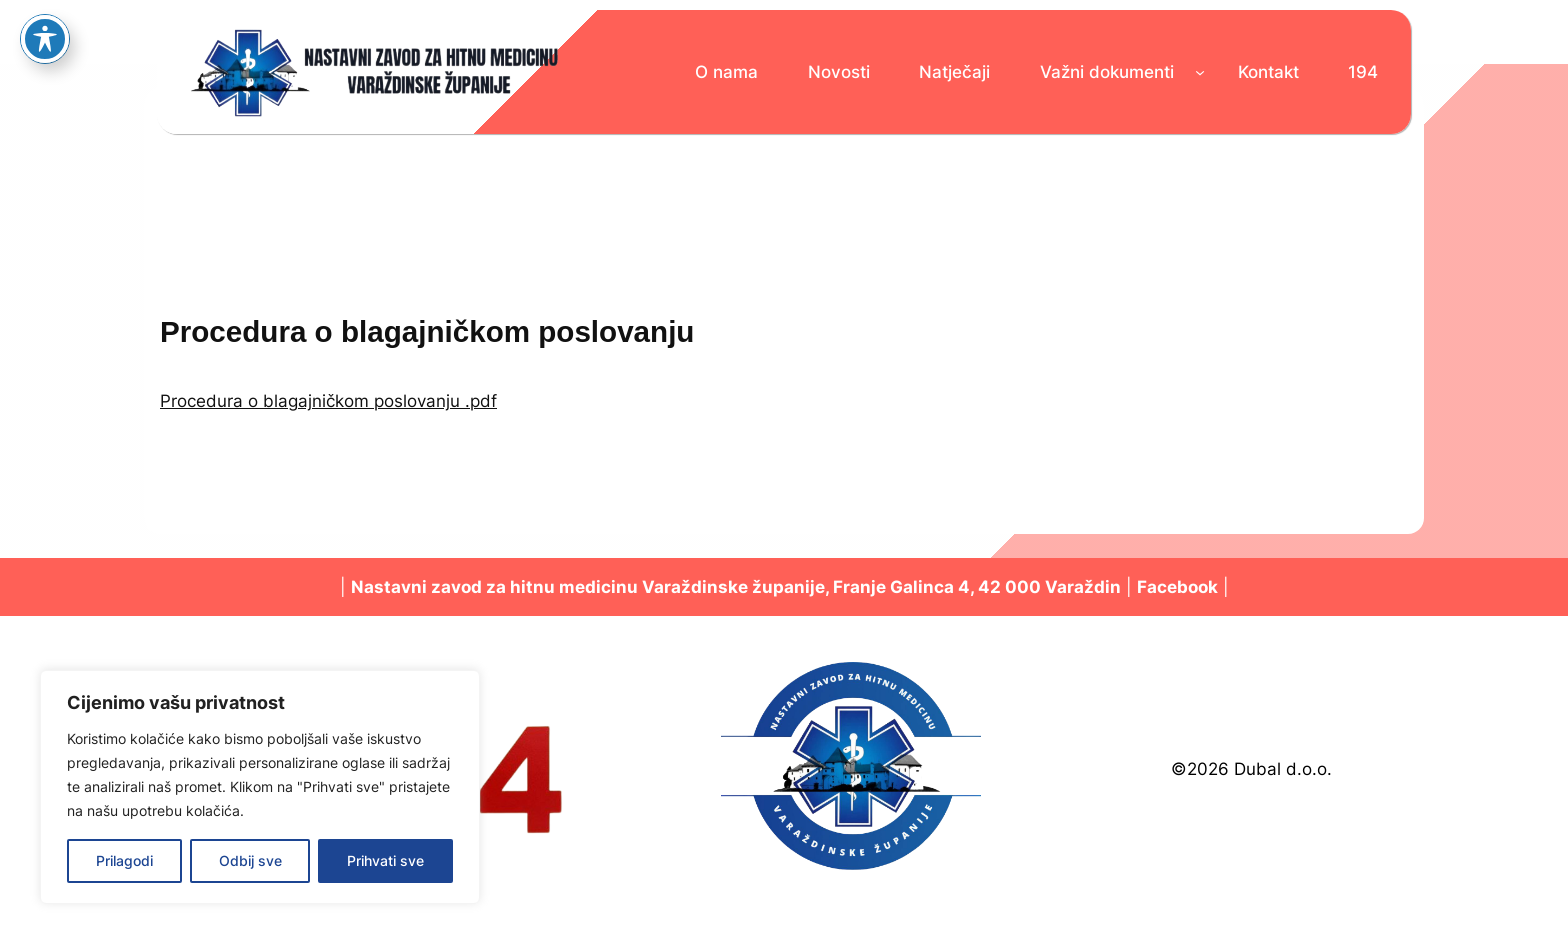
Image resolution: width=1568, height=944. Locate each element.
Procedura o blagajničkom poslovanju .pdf (328, 401)
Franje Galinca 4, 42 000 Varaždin (977, 587)
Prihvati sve (385, 860)
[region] (260, 787)
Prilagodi (124, 860)
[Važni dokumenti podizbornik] (1200, 72)
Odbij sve (250, 860)
